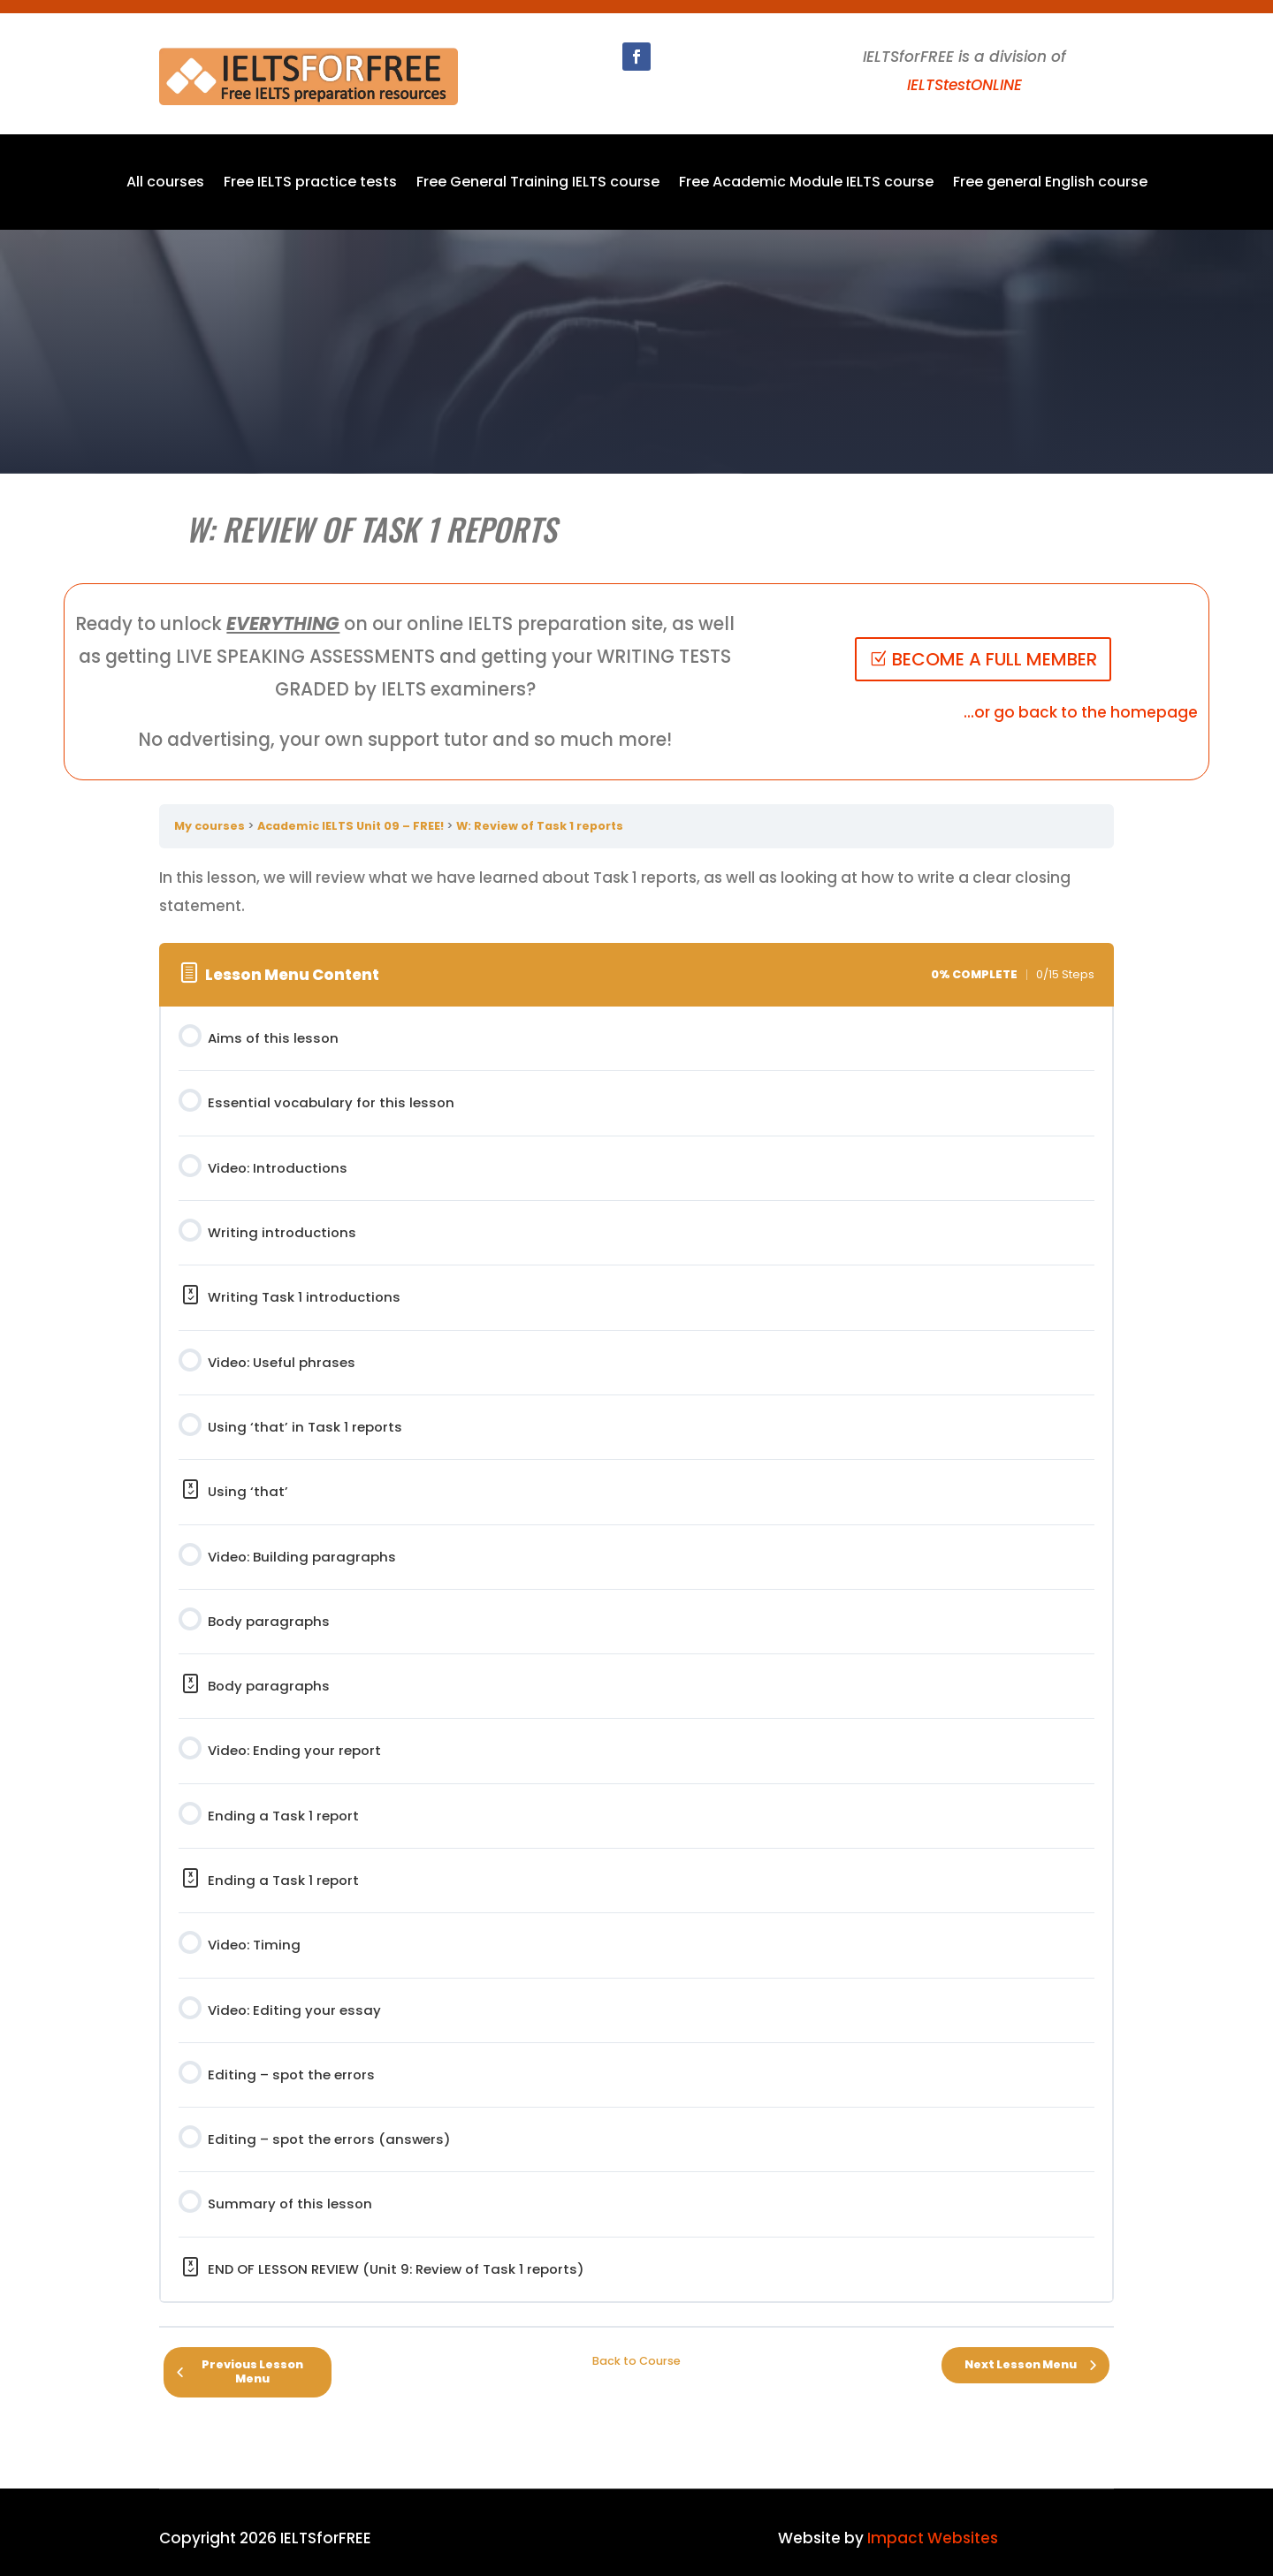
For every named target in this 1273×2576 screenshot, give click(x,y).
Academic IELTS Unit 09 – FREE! (350, 825)
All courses (165, 184)
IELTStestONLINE (964, 84)
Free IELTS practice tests (310, 184)
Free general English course (1050, 184)
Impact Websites (932, 2538)
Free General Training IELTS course (537, 184)
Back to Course (636, 2360)
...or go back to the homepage (1081, 712)
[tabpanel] (636, 892)
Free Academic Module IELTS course (806, 184)
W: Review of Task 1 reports (539, 825)
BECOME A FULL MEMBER (994, 659)
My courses (209, 825)
